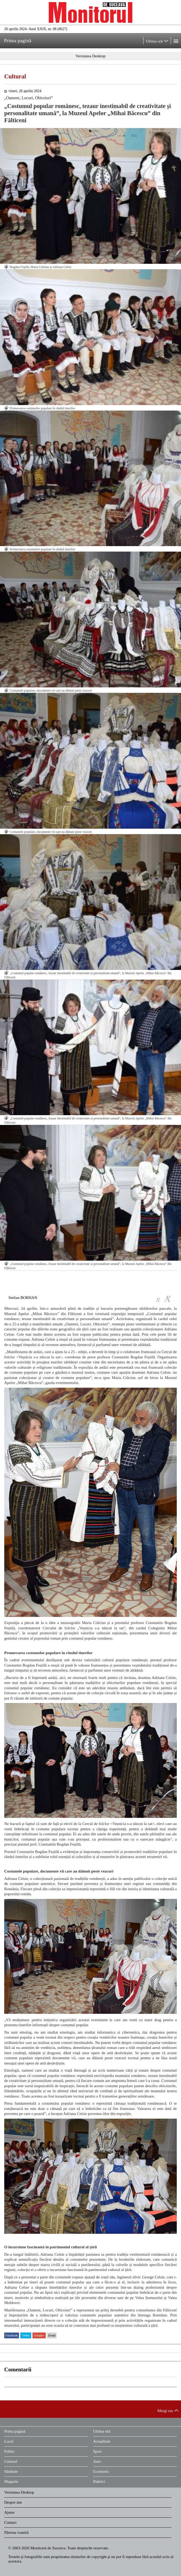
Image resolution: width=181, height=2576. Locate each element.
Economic (101, 2471)
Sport (97, 2451)
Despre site (13, 2502)
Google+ (39, 2335)
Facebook (12, 2335)
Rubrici (99, 2481)
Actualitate (101, 2441)
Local (8, 2441)
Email (51, 2335)
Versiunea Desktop (19, 2492)
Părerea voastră (16, 2532)
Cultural (15, 76)
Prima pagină (14, 2431)
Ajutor (9, 2512)
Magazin (11, 2481)
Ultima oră (101, 2431)
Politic (9, 2451)
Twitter (26, 2335)
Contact (10, 2522)
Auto (97, 2461)
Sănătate (11, 2471)
